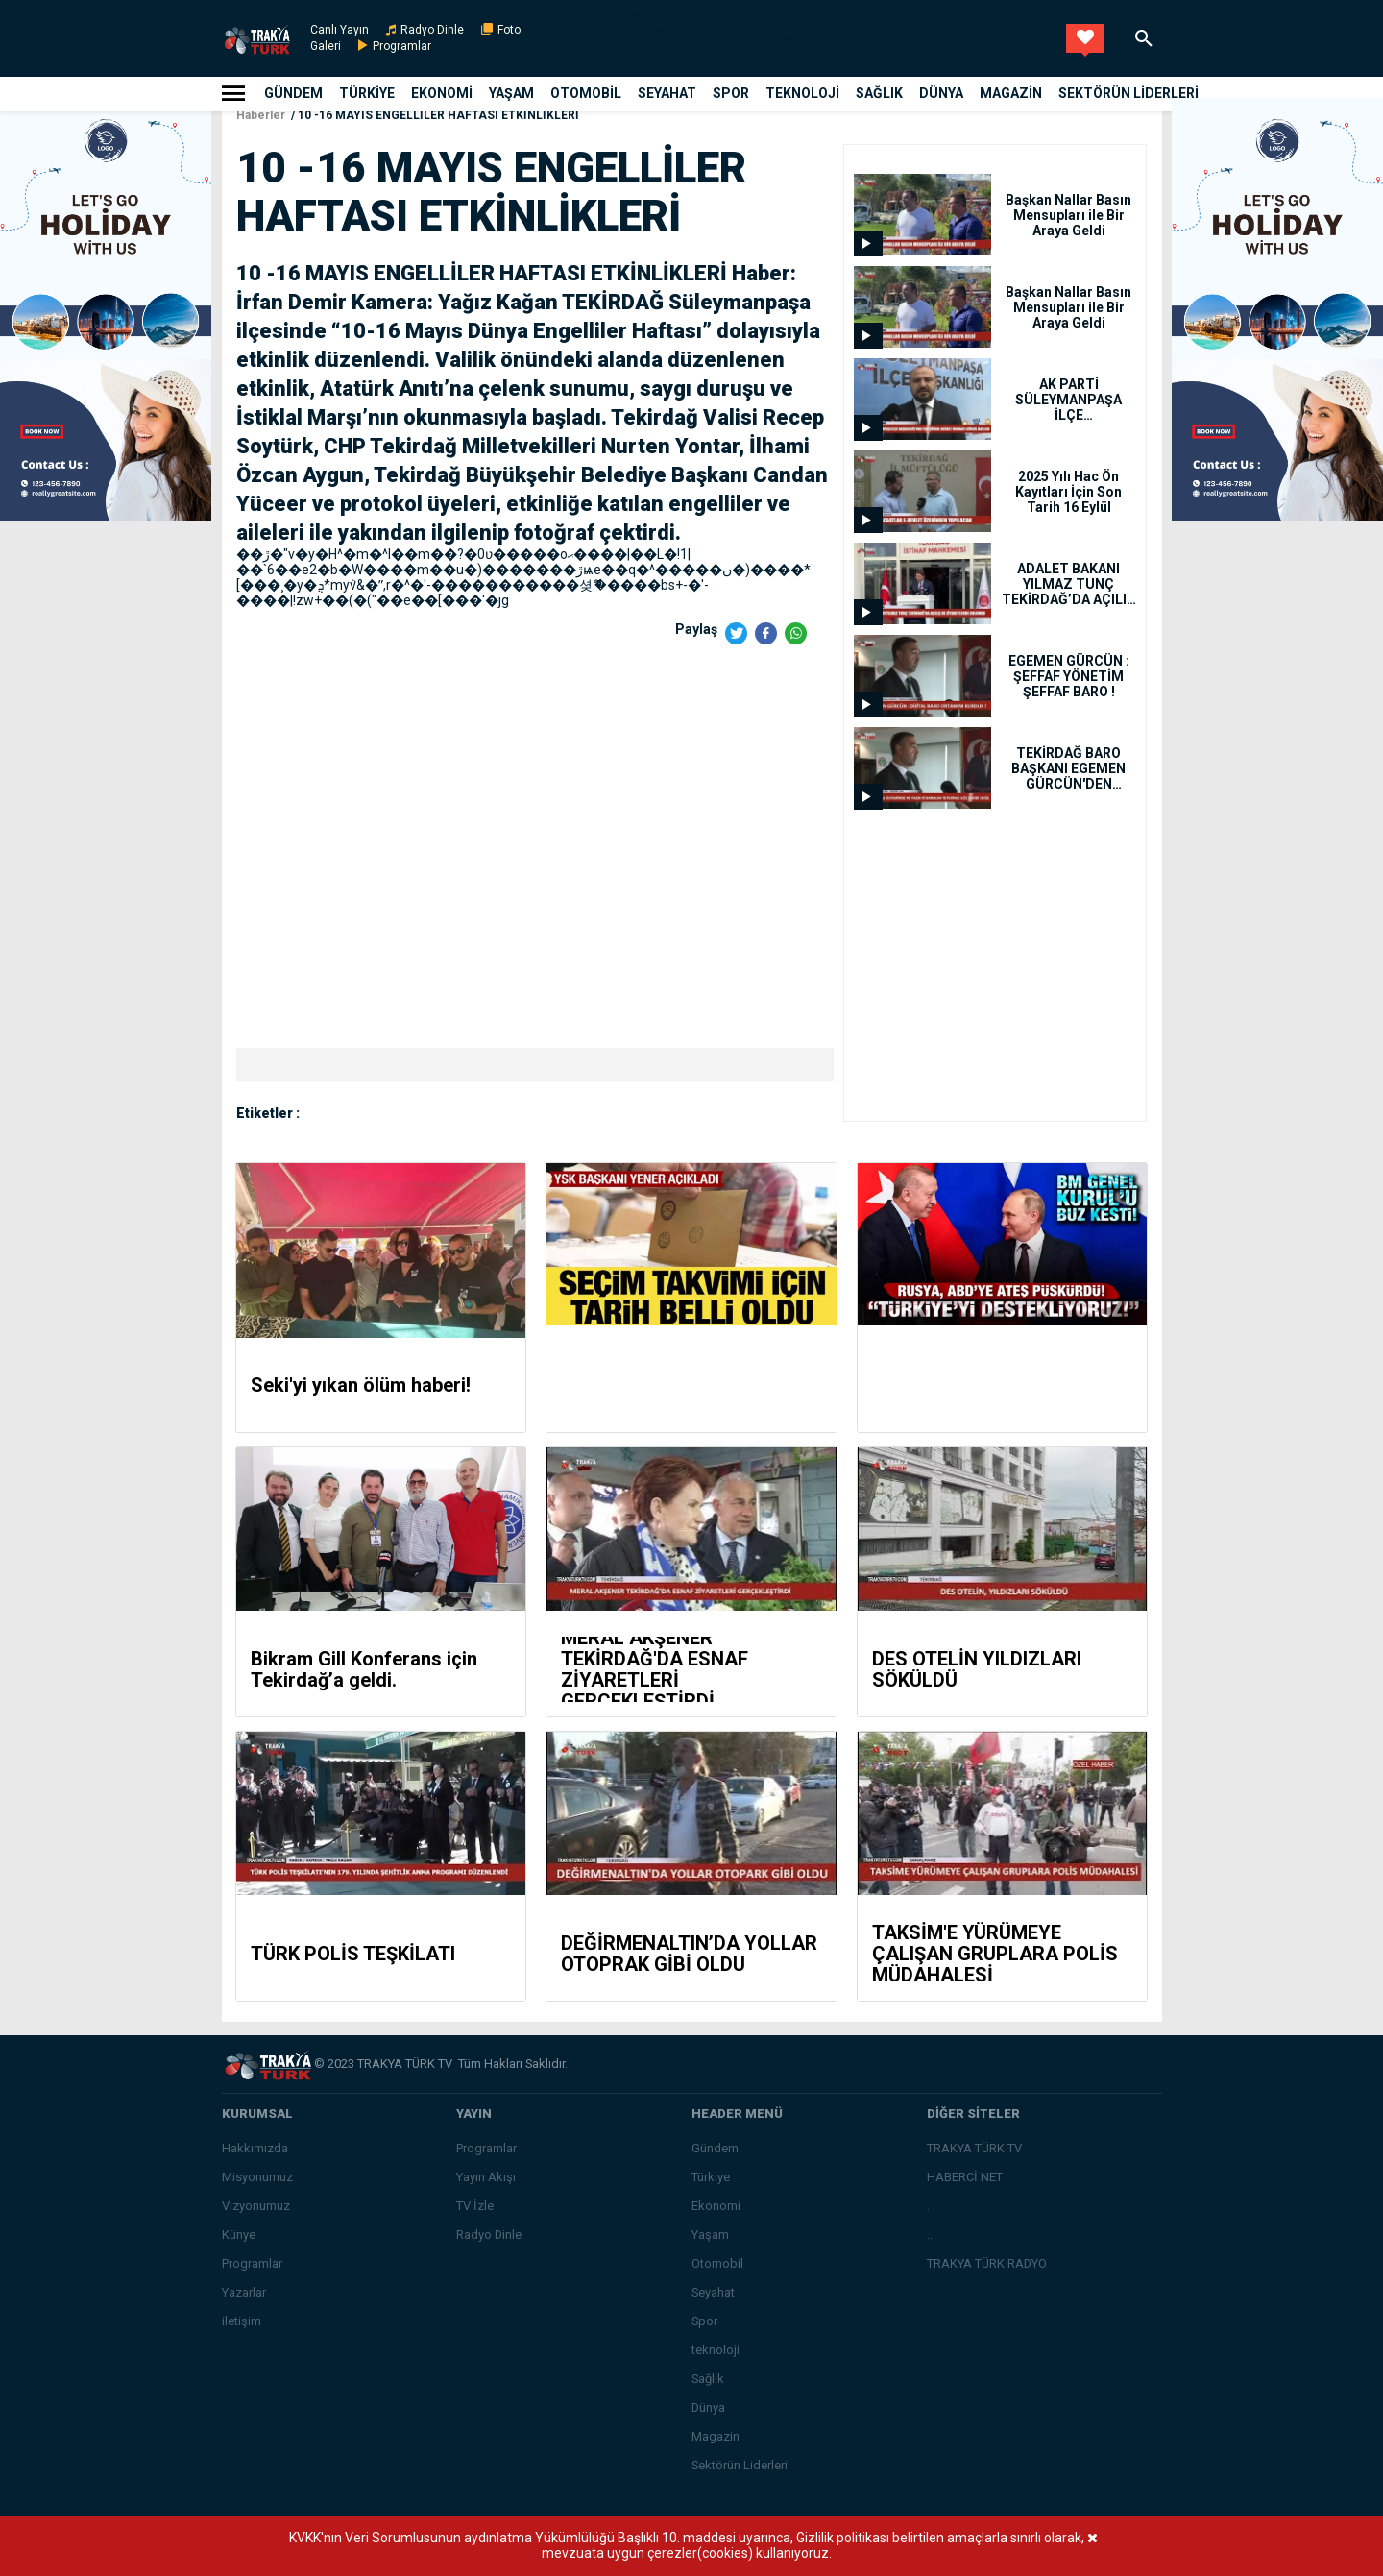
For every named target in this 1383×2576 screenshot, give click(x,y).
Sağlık (879, 93)
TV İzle (475, 2206)
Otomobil (585, 93)
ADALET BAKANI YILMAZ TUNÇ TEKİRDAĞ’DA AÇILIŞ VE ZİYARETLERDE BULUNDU (1068, 584)
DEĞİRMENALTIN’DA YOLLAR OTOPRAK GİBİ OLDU (689, 1953)
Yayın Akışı (486, 2177)
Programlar (402, 46)
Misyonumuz (257, 2177)
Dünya (941, 93)
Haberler (260, 115)
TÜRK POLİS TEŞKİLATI (353, 1953)
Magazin (1011, 93)
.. (930, 2234)
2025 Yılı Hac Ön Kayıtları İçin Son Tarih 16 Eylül (1068, 492)
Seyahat (667, 93)
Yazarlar (244, 2292)
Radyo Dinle (432, 29)
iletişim (241, 2321)
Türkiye (367, 93)
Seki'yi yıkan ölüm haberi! (361, 1385)
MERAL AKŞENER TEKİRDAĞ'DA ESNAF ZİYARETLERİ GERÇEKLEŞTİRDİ (654, 1669)
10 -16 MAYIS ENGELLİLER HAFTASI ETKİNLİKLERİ (438, 115)
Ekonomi (442, 93)
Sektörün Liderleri (1128, 93)
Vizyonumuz (256, 2206)
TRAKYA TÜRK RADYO (987, 2263)
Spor (731, 93)
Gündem (293, 93)
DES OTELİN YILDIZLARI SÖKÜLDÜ (976, 1669)
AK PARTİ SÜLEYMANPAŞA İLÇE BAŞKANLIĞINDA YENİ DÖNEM (1068, 400)
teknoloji (802, 93)
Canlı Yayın (339, 29)
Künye (238, 2234)
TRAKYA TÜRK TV (974, 2148)
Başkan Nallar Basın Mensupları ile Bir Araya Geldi (1068, 215)
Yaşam (511, 93)
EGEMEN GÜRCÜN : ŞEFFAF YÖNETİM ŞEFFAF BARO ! (1068, 676)
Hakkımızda (255, 2148)
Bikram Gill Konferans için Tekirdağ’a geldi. (364, 1669)
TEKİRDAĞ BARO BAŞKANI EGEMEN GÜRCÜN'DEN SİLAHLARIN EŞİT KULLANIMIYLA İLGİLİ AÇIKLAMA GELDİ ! (1068, 768)
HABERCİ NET (965, 2177)
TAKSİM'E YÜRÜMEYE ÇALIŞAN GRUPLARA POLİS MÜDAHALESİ (995, 1953)
